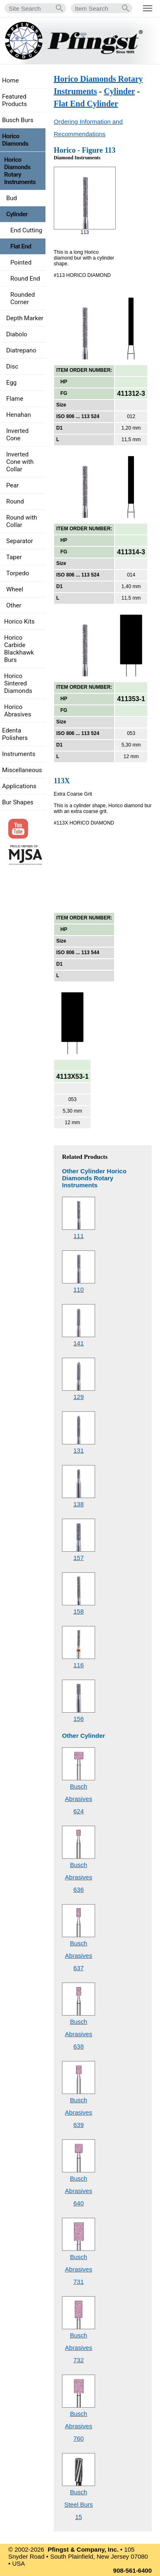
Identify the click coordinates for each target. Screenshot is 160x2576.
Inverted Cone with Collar (19, 462)
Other (13, 605)
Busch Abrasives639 (78, 2112)
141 (78, 1343)
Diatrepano (21, 350)
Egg (11, 382)
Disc (12, 366)
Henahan (18, 414)
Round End (25, 278)
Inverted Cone (17, 434)
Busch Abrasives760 (78, 2426)
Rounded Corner (22, 298)
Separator (19, 541)
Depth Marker (24, 318)
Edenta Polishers (15, 734)
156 (78, 1718)
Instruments (18, 754)
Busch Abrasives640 (78, 2191)
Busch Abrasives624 (78, 1799)
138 (78, 1504)
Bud (11, 198)
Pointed (20, 262)
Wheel (14, 589)
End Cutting (26, 230)
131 (78, 1450)
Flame (14, 398)
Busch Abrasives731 (78, 2269)
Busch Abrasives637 (78, 1955)
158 (78, 1611)
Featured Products (14, 100)
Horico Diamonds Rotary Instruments (20, 171)
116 (78, 1664)
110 (78, 1289)
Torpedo (17, 573)
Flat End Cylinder (86, 103)
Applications (19, 786)
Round (15, 501)
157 (78, 1557)
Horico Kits (19, 621)
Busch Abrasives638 (78, 2034)
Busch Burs (17, 120)
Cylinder (119, 91)
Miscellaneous (22, 770)
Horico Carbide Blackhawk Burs (19, 649)
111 (78, 1235)
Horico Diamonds (15, 139)
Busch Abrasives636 (78, 1877)
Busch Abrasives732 (78, 2347)
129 (78, 1396)
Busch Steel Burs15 (78, 2504)
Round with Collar (21, 521)
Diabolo (16, 334)
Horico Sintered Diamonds (18, 683)
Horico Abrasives (17, 710)
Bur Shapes (17, 802)
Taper (14, 557)
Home (10, 80)
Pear (12, 485)
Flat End (20, 246)
